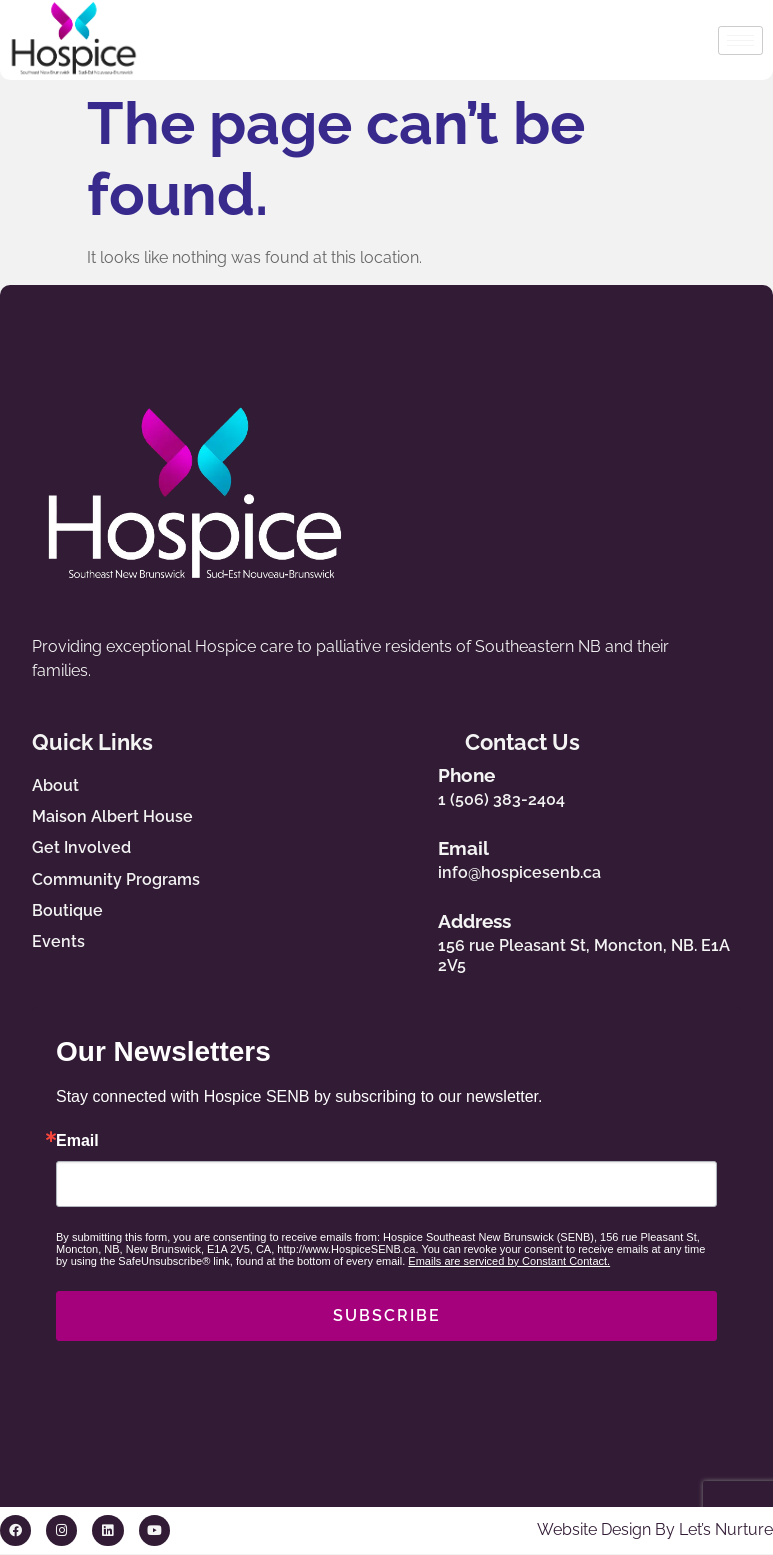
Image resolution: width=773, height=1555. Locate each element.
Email (484, 849)
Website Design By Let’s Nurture (655, 1530)
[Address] (423, 939)
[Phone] (423, 783)
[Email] (423, 856)
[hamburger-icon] (740, 40)
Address (495, 922)
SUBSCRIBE (387, 1316)
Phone (487, 775)
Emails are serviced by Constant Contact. (509, 1262)
